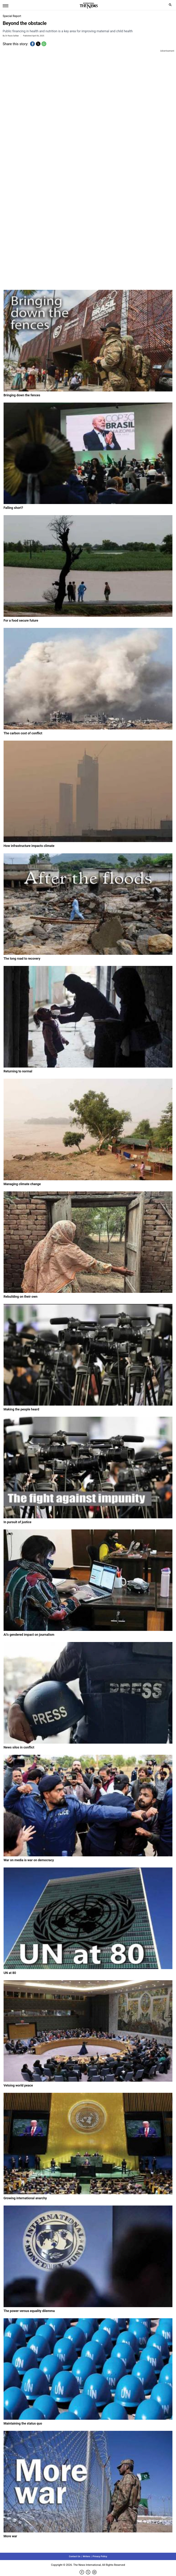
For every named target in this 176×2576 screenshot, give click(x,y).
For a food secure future (21, 620)
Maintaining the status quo (23, 2423)
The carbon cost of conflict (23, 733)
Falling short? (13, 508)
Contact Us (74, 2556)
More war (10, 2536)
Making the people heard (21, 1409)
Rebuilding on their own (21, 1296)
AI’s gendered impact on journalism (29, 1634)
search (171, 5)
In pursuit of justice (17, 1522)
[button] (32, 43)
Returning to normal (18, 1071)
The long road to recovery (22, 958)
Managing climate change (22, 1184)
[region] (88, 82)
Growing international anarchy (25, 2198)
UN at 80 (10, 1973)
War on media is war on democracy (29, 1860)
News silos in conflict (19, 1747)
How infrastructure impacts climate (29, 846)
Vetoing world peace (18, 2085)
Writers (86, 2556)
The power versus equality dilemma (29, 2311)
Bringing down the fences (22, 395)
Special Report (12, 16)
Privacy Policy (99, 2556)
